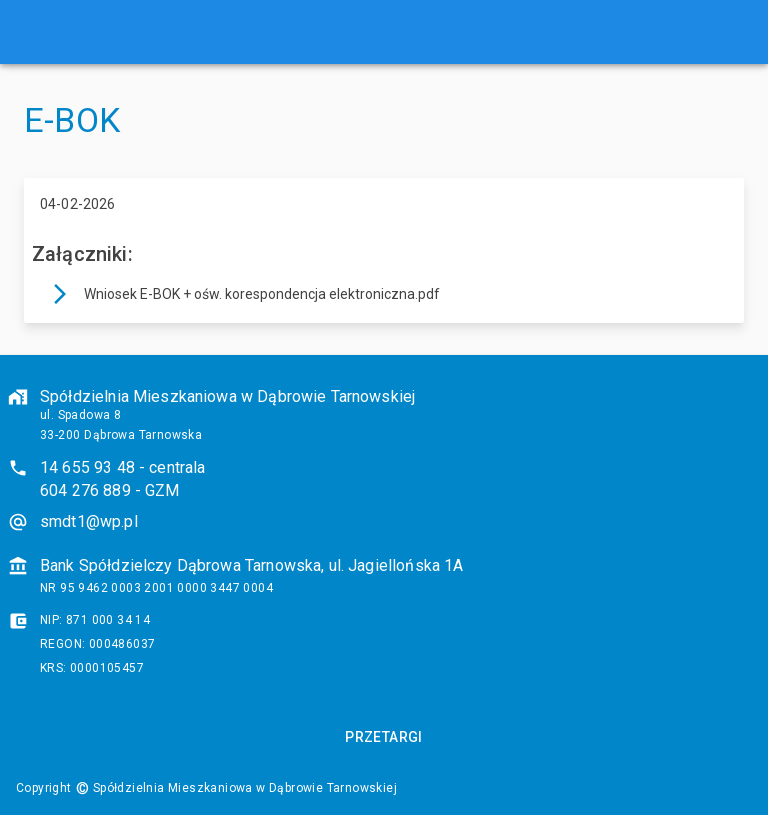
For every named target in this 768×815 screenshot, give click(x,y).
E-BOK (72, 120)
